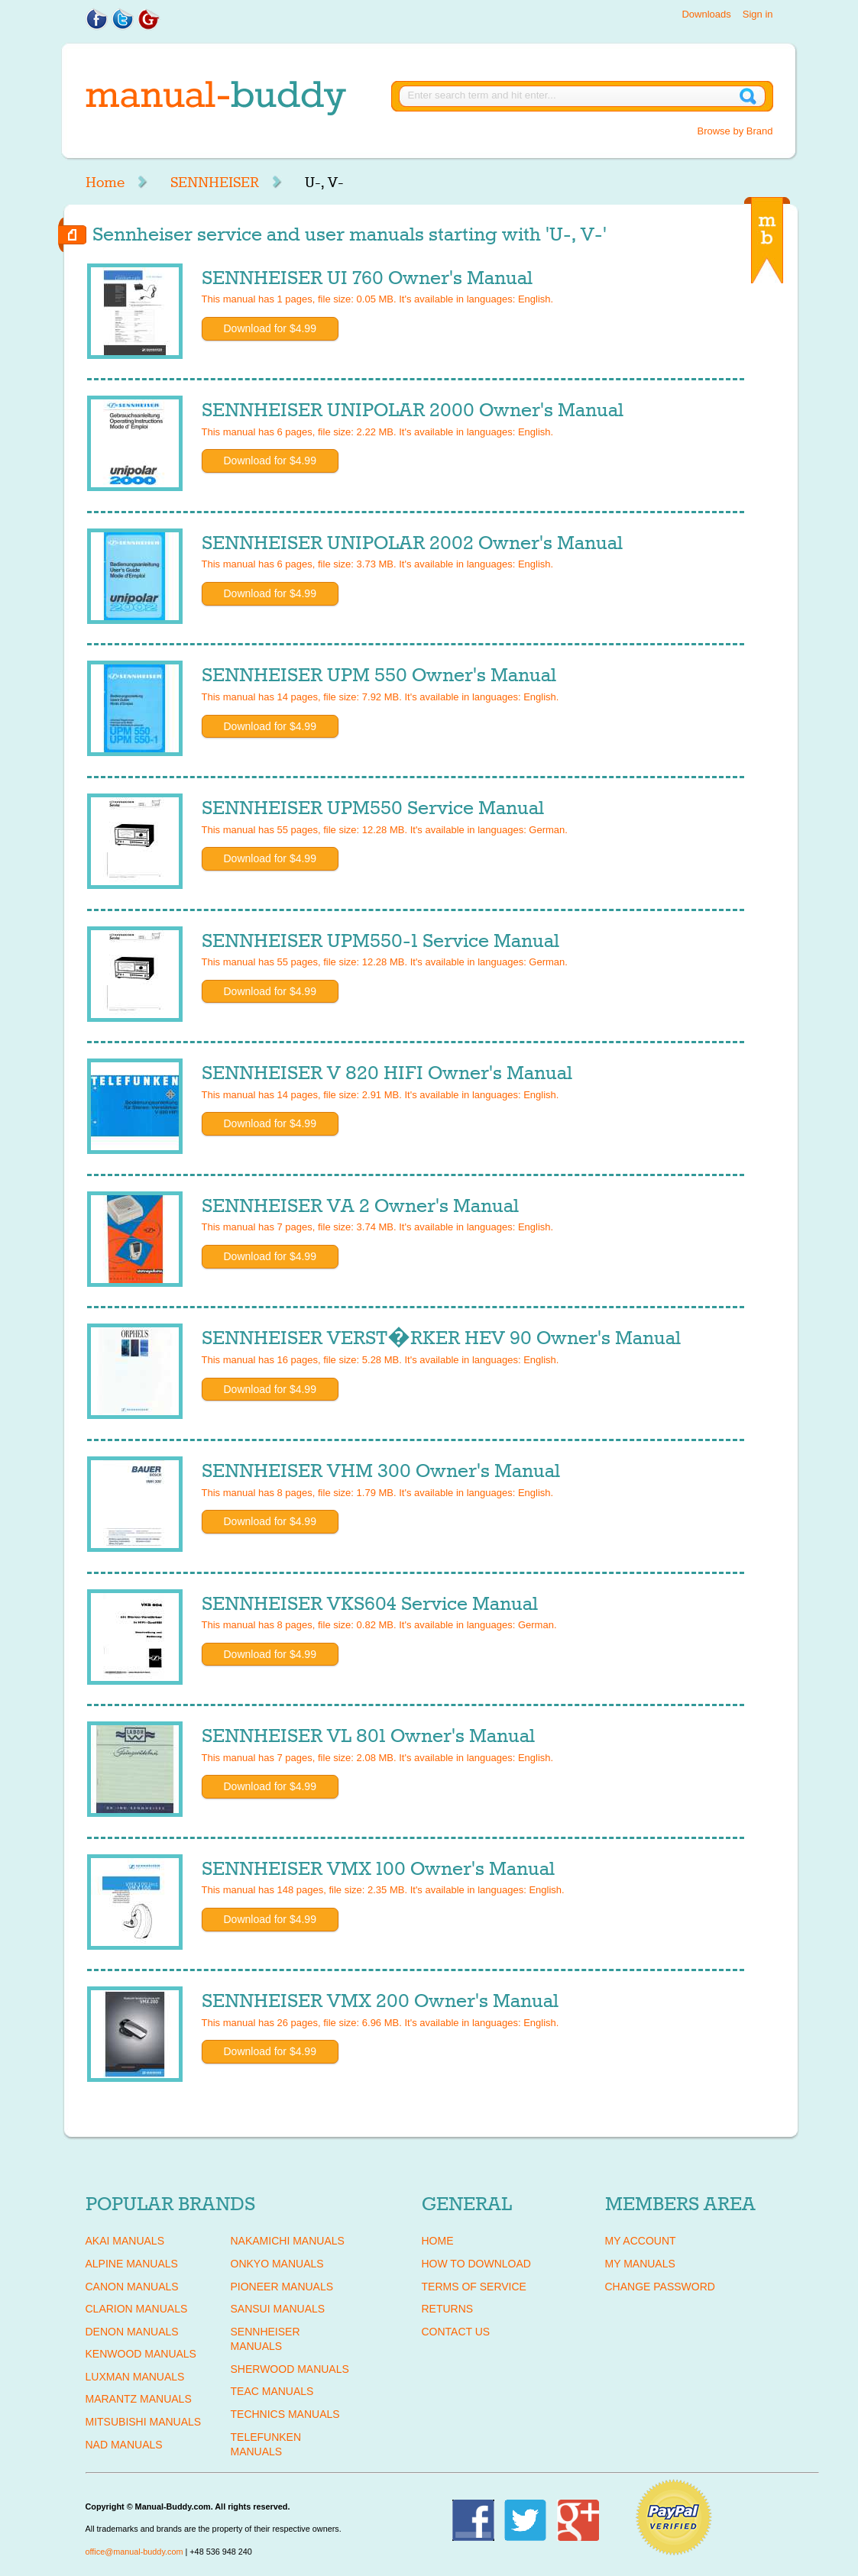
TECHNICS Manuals (285, 2414)
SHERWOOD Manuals (290, 2369)
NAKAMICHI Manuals (288, 2241)
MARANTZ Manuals (139, 2399)
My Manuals (640, 2264)
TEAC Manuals (272, 2391)
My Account (640, 2241)
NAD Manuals (124, 2445)
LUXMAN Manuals (135, 2377)
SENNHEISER (214, 182)
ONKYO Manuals (277, 2264)
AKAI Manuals (125, 2241)
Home (105, 182)
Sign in (758, 14)
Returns (448, 2309)
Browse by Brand (735, 131)
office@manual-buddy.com (134, 2551)
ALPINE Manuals (132, 2264)
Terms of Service (474, 2286)
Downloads (706, 14)
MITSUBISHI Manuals (144, 2422)
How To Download (476, 2264)
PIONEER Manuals (282, 2286)
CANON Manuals (132, 2286)
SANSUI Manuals (278, 2309)
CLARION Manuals (137, 2309)
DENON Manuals (132, 2332)
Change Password (660, 2286)
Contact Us (456, 2332)
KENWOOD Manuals (141, 2354)
